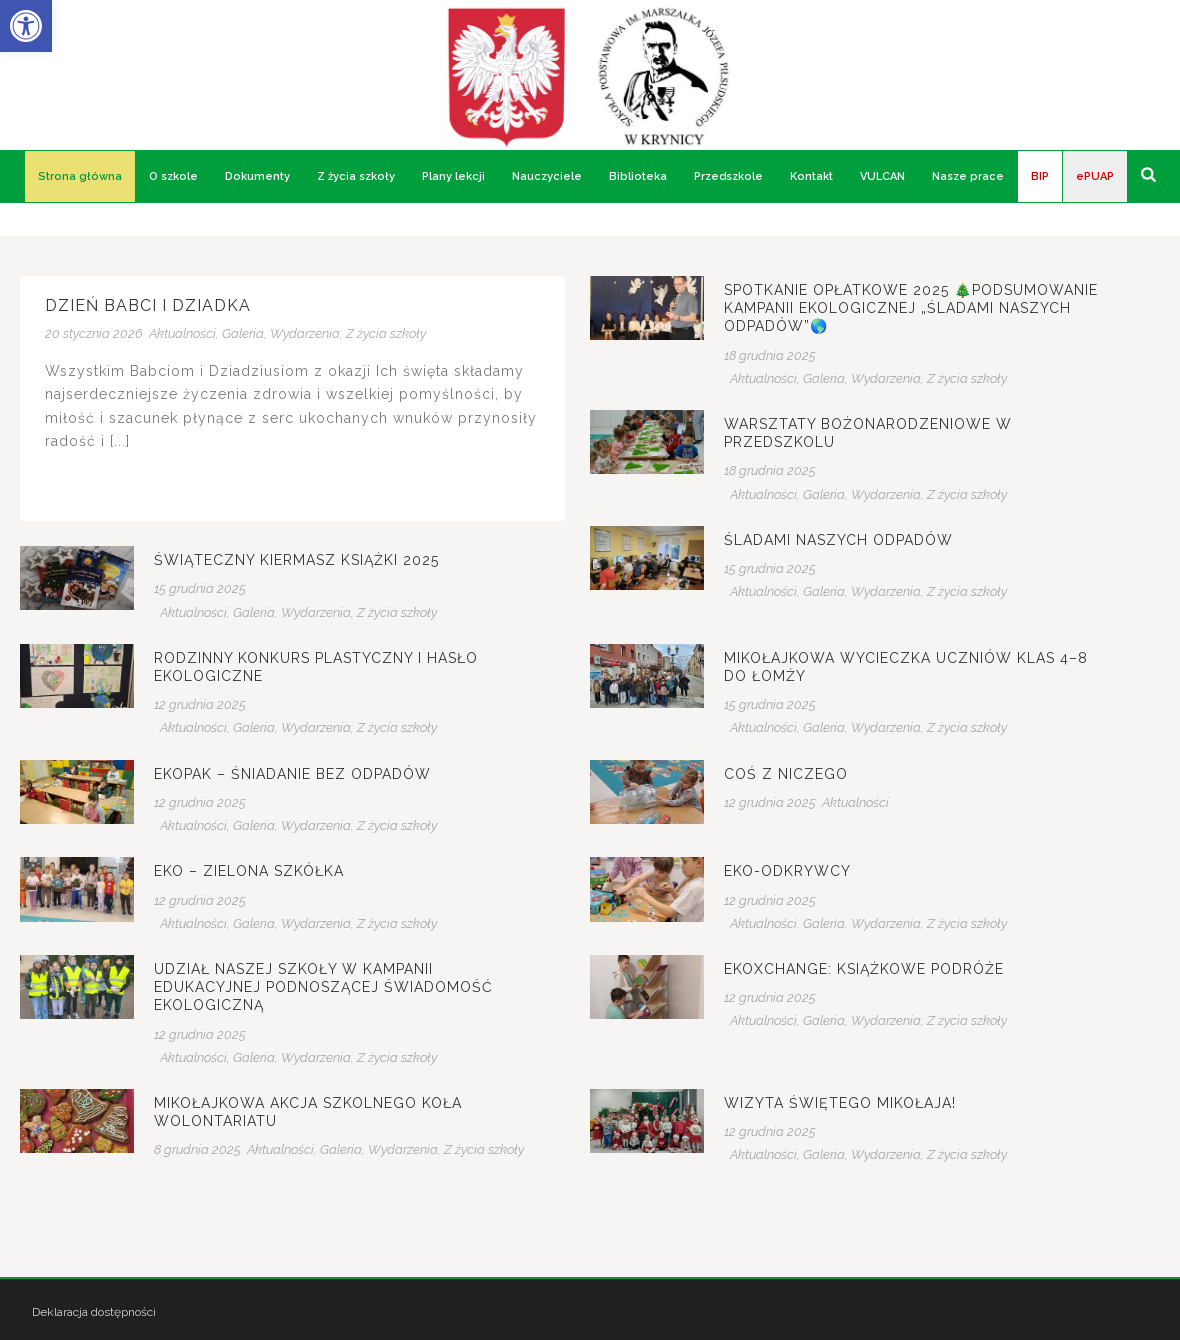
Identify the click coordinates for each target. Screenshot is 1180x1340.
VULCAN (882, 176)
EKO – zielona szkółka (249, 871)
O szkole (173, 176)
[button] (26, 26)
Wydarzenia (305, 333)
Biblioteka (638, 176)
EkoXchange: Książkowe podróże (864, 969)
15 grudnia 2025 (770, 568)
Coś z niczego (786, 774)
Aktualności (182, 333)
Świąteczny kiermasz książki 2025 (296, 560)
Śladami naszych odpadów (838, 540)
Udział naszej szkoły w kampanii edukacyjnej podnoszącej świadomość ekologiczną (323, 987)
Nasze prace (968, 176)
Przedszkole (728, 176)
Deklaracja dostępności (94, 1312)
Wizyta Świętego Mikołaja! (840, 1103)
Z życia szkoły (356, 176)
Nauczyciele (547, 176)
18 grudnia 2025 (770, 355)
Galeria (243, 333)
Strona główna (80, 176)
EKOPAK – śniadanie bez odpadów (292, 774)
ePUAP (1095, 176)
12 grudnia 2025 (200, 704)
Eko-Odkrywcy (787, 871)
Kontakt (811, 176)
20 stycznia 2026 (94, 333)
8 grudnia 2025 (197, 1149)
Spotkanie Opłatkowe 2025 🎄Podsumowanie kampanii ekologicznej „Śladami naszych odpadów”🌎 (911, 308)
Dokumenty (257, 176)
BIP (1040, 176)
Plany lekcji (453, 176)
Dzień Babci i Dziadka (148, 305)
